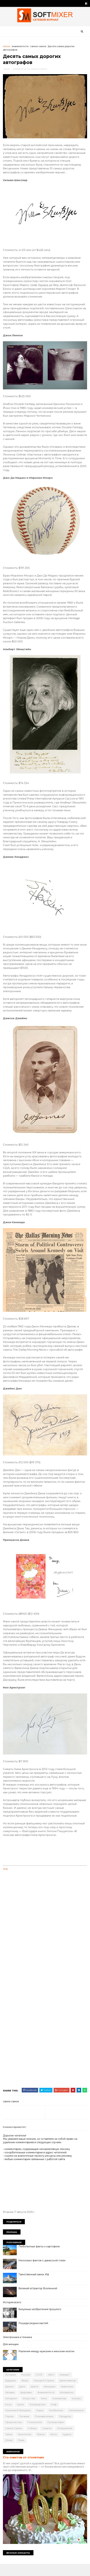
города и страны (44, 2392)
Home (7, 47)
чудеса (67, 2446)
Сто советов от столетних (23, 2469)
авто (51, 2386)
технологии (25, 2446)
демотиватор (68, 2392)
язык (22, 2452)
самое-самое (39, 47)
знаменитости (20, 47)
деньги (10, 2398)
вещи (25, 2392)
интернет (12, 2410)
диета (35, 2398)
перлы (30, 2428)
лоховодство (38, 2416)
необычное (56, 2422)
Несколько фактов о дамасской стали (42, 2272)
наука (40, 2422)
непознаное (13, 2428)
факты (41, 2446)
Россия (26, 2386)
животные (67, 2398)
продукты (12, 2434)
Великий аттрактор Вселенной (38, 2300)
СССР (39, 2386)
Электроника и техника (17, 2349)
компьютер (60, 2410)
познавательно (65, 2428)
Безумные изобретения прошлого (40, 2321)
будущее (11, 2392)
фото (54, 2446)
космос (77, 2410)
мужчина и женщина (18, 2422)
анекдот (65, 2386)
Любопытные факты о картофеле (39, 2258)
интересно (67, 2404)
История (11, 2386)
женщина (50, 2398)
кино (44, 2410)
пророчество (31, 2434)
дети (23, 2398)
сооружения (65, 2440)
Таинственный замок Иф (34, 2286)
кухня (21, 2416)
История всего (12, 2314)
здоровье (26, 2404)
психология (53, 2434)
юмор (9, 2452)
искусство (29, 2410)
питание (45, 2428)
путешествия (73, 2434)
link (5, 1881)
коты (9, 2416)
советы (47, 2440)
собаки (32, 2440)
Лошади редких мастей (34, 2335)
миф (54, 2416)
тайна (9, 2446)
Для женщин (11, 2356)
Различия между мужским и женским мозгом (47, 2363)
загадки (10, 2404)
